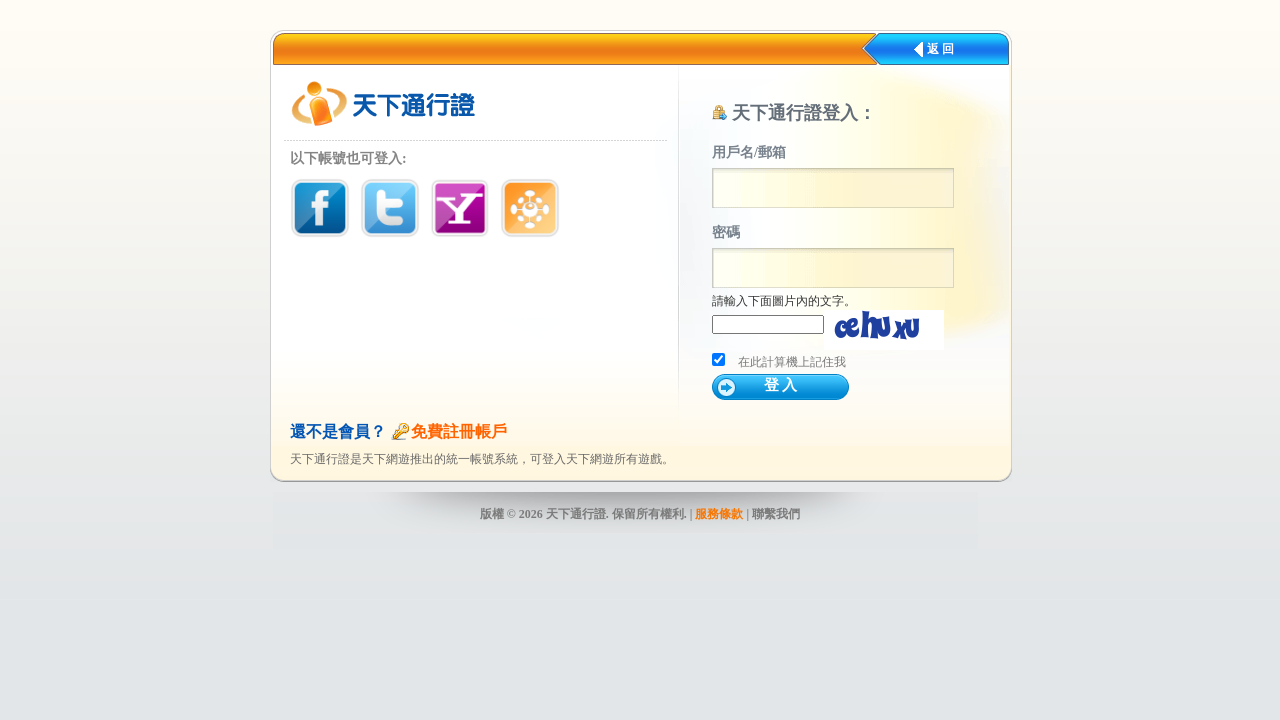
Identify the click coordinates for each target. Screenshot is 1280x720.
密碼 (726, 232)
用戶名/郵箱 (749, 152)
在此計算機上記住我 (792, 362)
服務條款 (719, 514)
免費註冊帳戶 (459, 431)
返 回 (940, 49)
